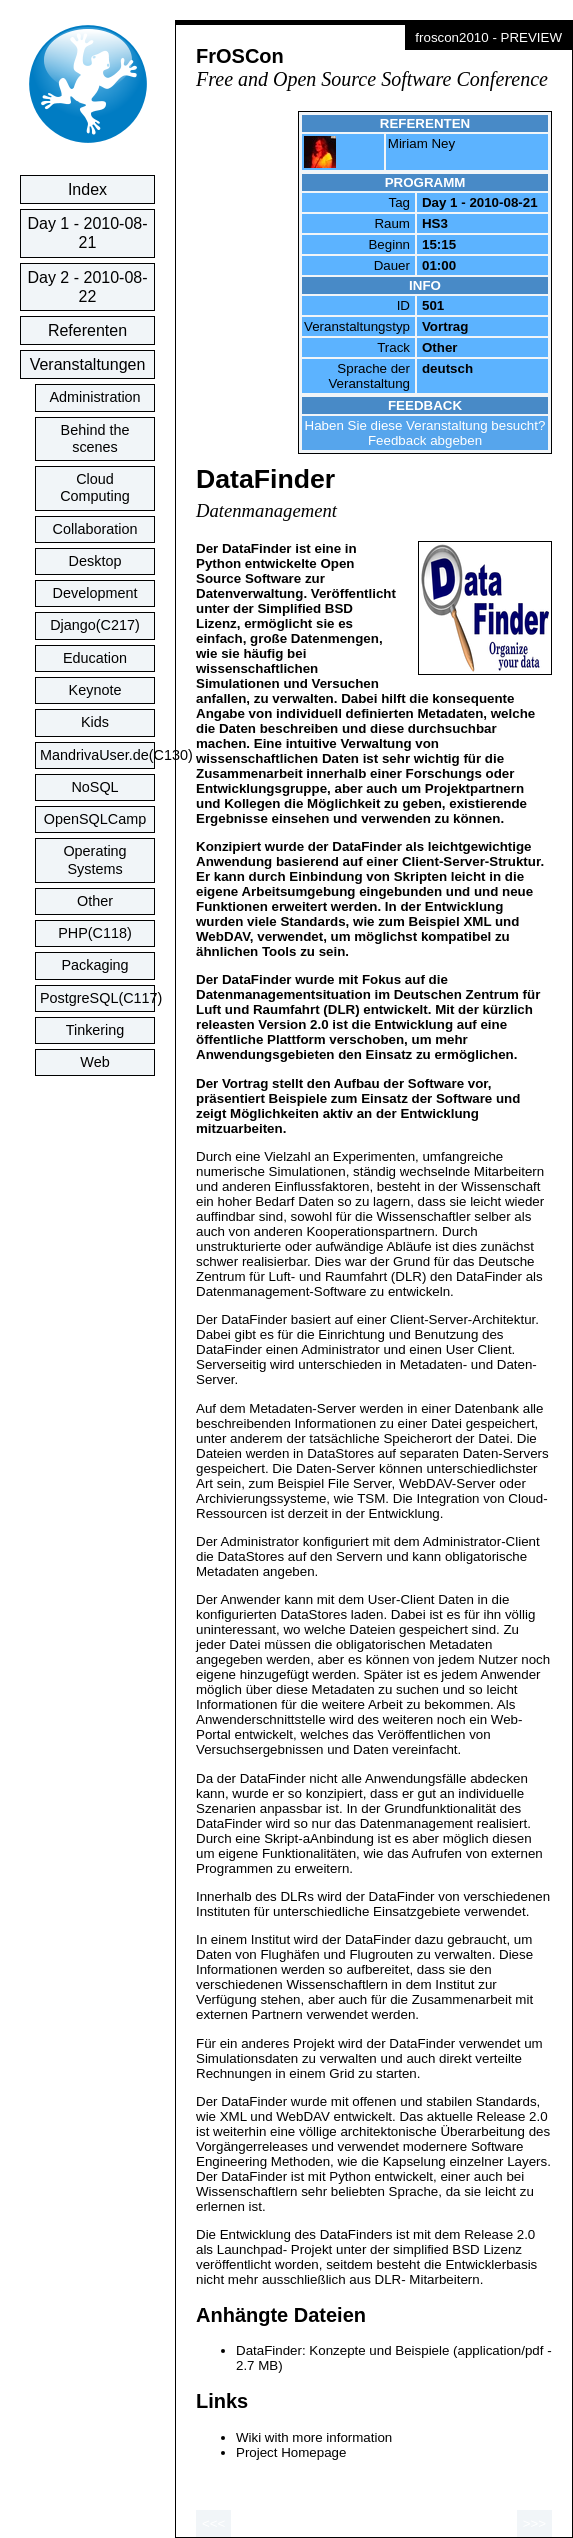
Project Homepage (291, 2452)
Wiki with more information (314, 2437)
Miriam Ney (421, 143)
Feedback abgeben (425, 440)
